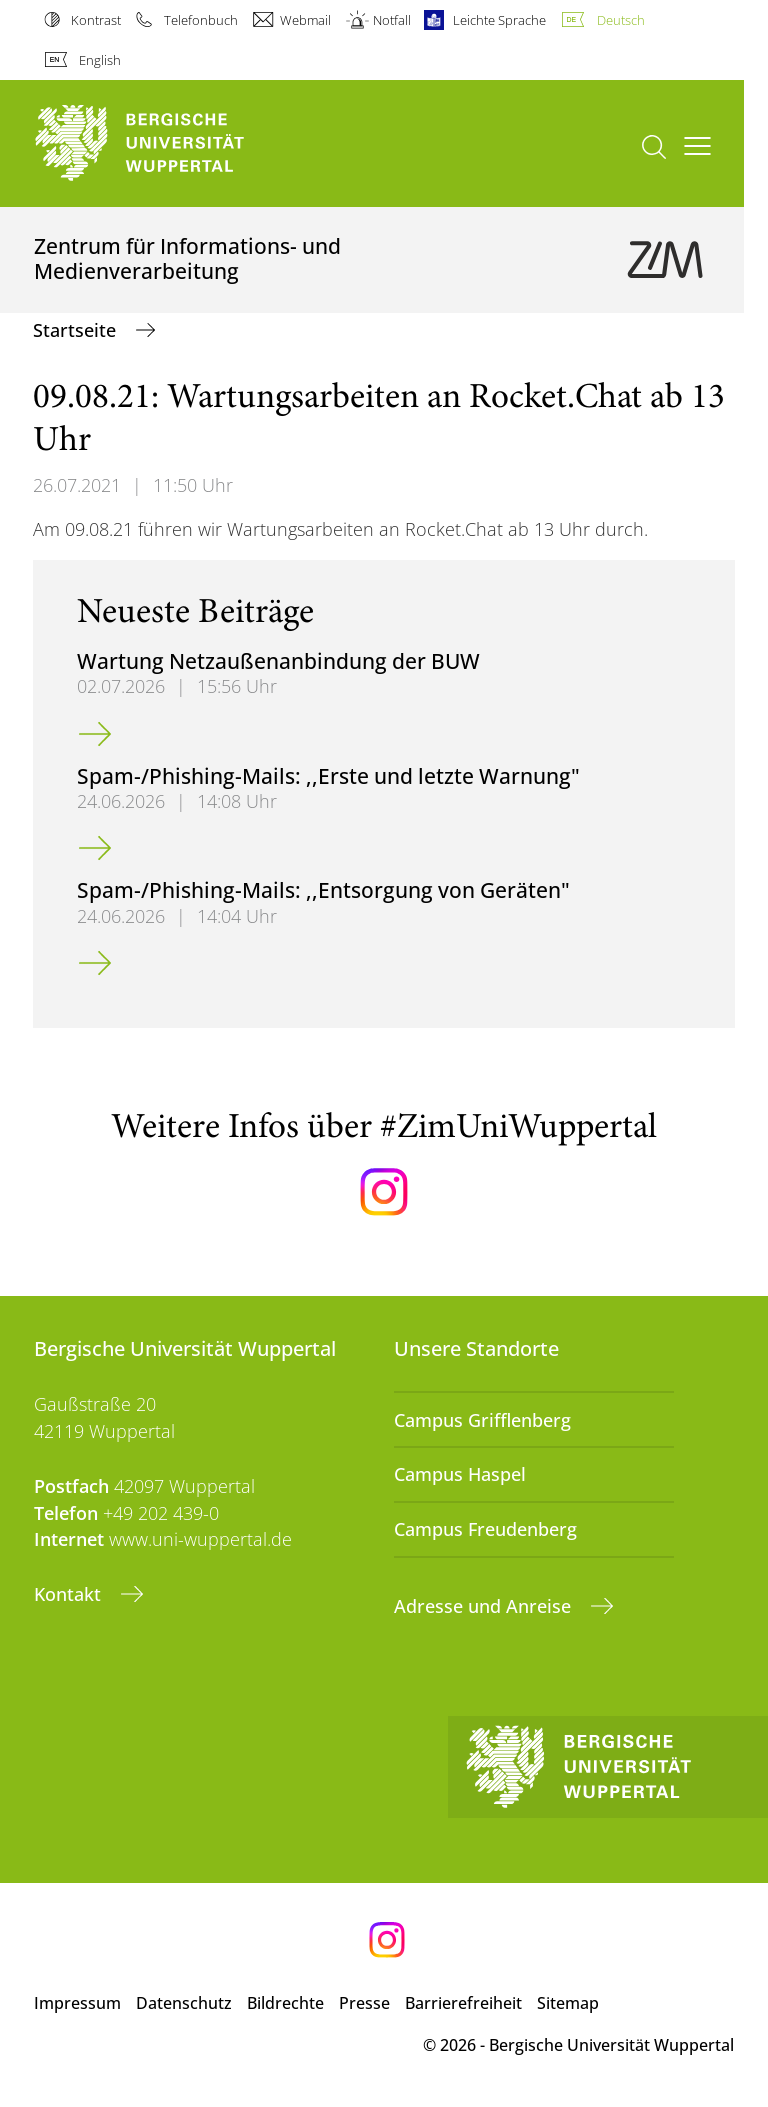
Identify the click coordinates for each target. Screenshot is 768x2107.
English (100, 60)
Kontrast (96, 20)
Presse (364, 2003)
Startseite (77, 330)
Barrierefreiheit (463, 2003)
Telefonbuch (201, 20)
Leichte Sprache (499, 20)
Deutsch (621, 20)
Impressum (77, 2003)
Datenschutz (184, 2003)
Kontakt (70, 1594)
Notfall (392, 20)
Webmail (305, 20)
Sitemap (568, 2003)
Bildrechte (285, 2003)
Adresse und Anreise (485, 1606)
